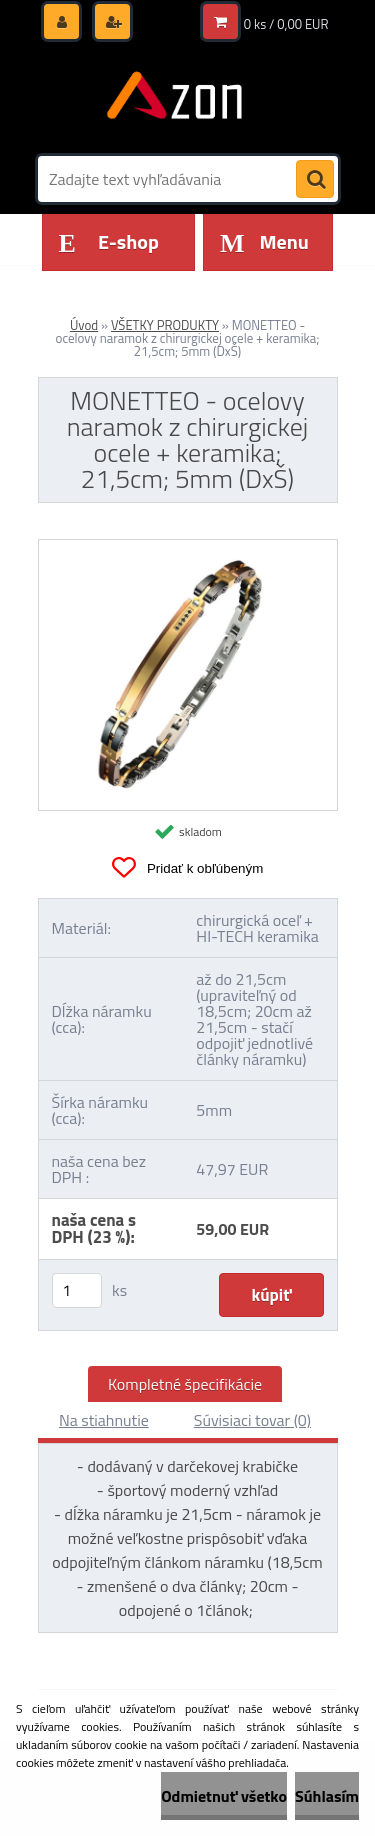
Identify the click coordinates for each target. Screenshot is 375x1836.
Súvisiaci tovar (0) (252, 1420)
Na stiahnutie (104, 1420)
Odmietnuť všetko (224, 1796)
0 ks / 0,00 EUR (286, 24)
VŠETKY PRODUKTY (165, 325)
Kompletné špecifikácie (185, 1384)
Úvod (84, 325)
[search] (315, 180)
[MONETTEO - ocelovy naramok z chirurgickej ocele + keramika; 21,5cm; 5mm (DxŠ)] (188, 548)
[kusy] (77, 1290)
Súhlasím (327, 1796)
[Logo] (175, 98)
